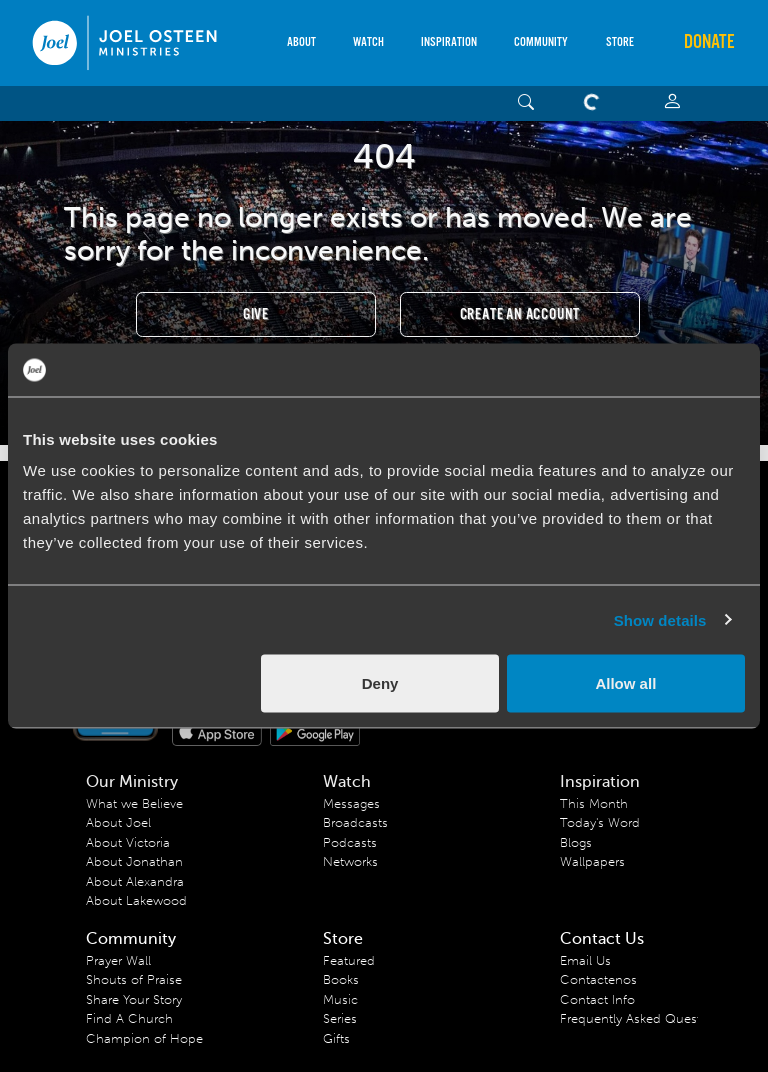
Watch (368, 42)
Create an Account (520, 314)
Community (541, 42)
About (301, 42)
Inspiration (449, 42)
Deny (380, 683)
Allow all (625, 683)
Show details (660, 619)
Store (620, 42)
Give (256, 314)
